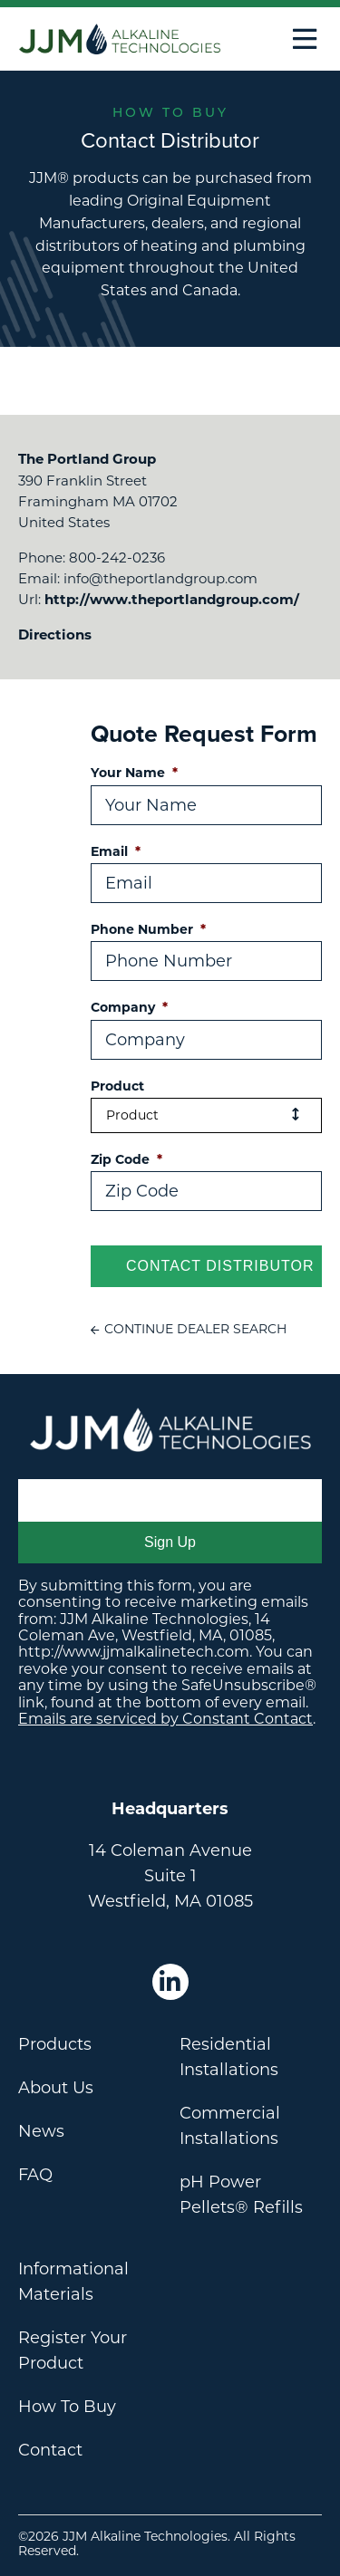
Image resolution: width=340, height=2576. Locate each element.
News (41, 2131)
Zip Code (126, 1159)
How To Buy (67, 2407)
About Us (55, 2088)
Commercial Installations (230, 2125)
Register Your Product (72, 2350)
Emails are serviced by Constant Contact (165, 1718)
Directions (55, 634)
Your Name (134, 772)
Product (117, 1086)
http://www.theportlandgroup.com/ (171, 599)
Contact (50, 2450)
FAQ (35, 2175)
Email (116, 851)
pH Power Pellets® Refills (241, 2194)
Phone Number (148, 929)
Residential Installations (229, 2057)
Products (55, 2044)
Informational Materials (73, 2281)
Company (129, 1007)
